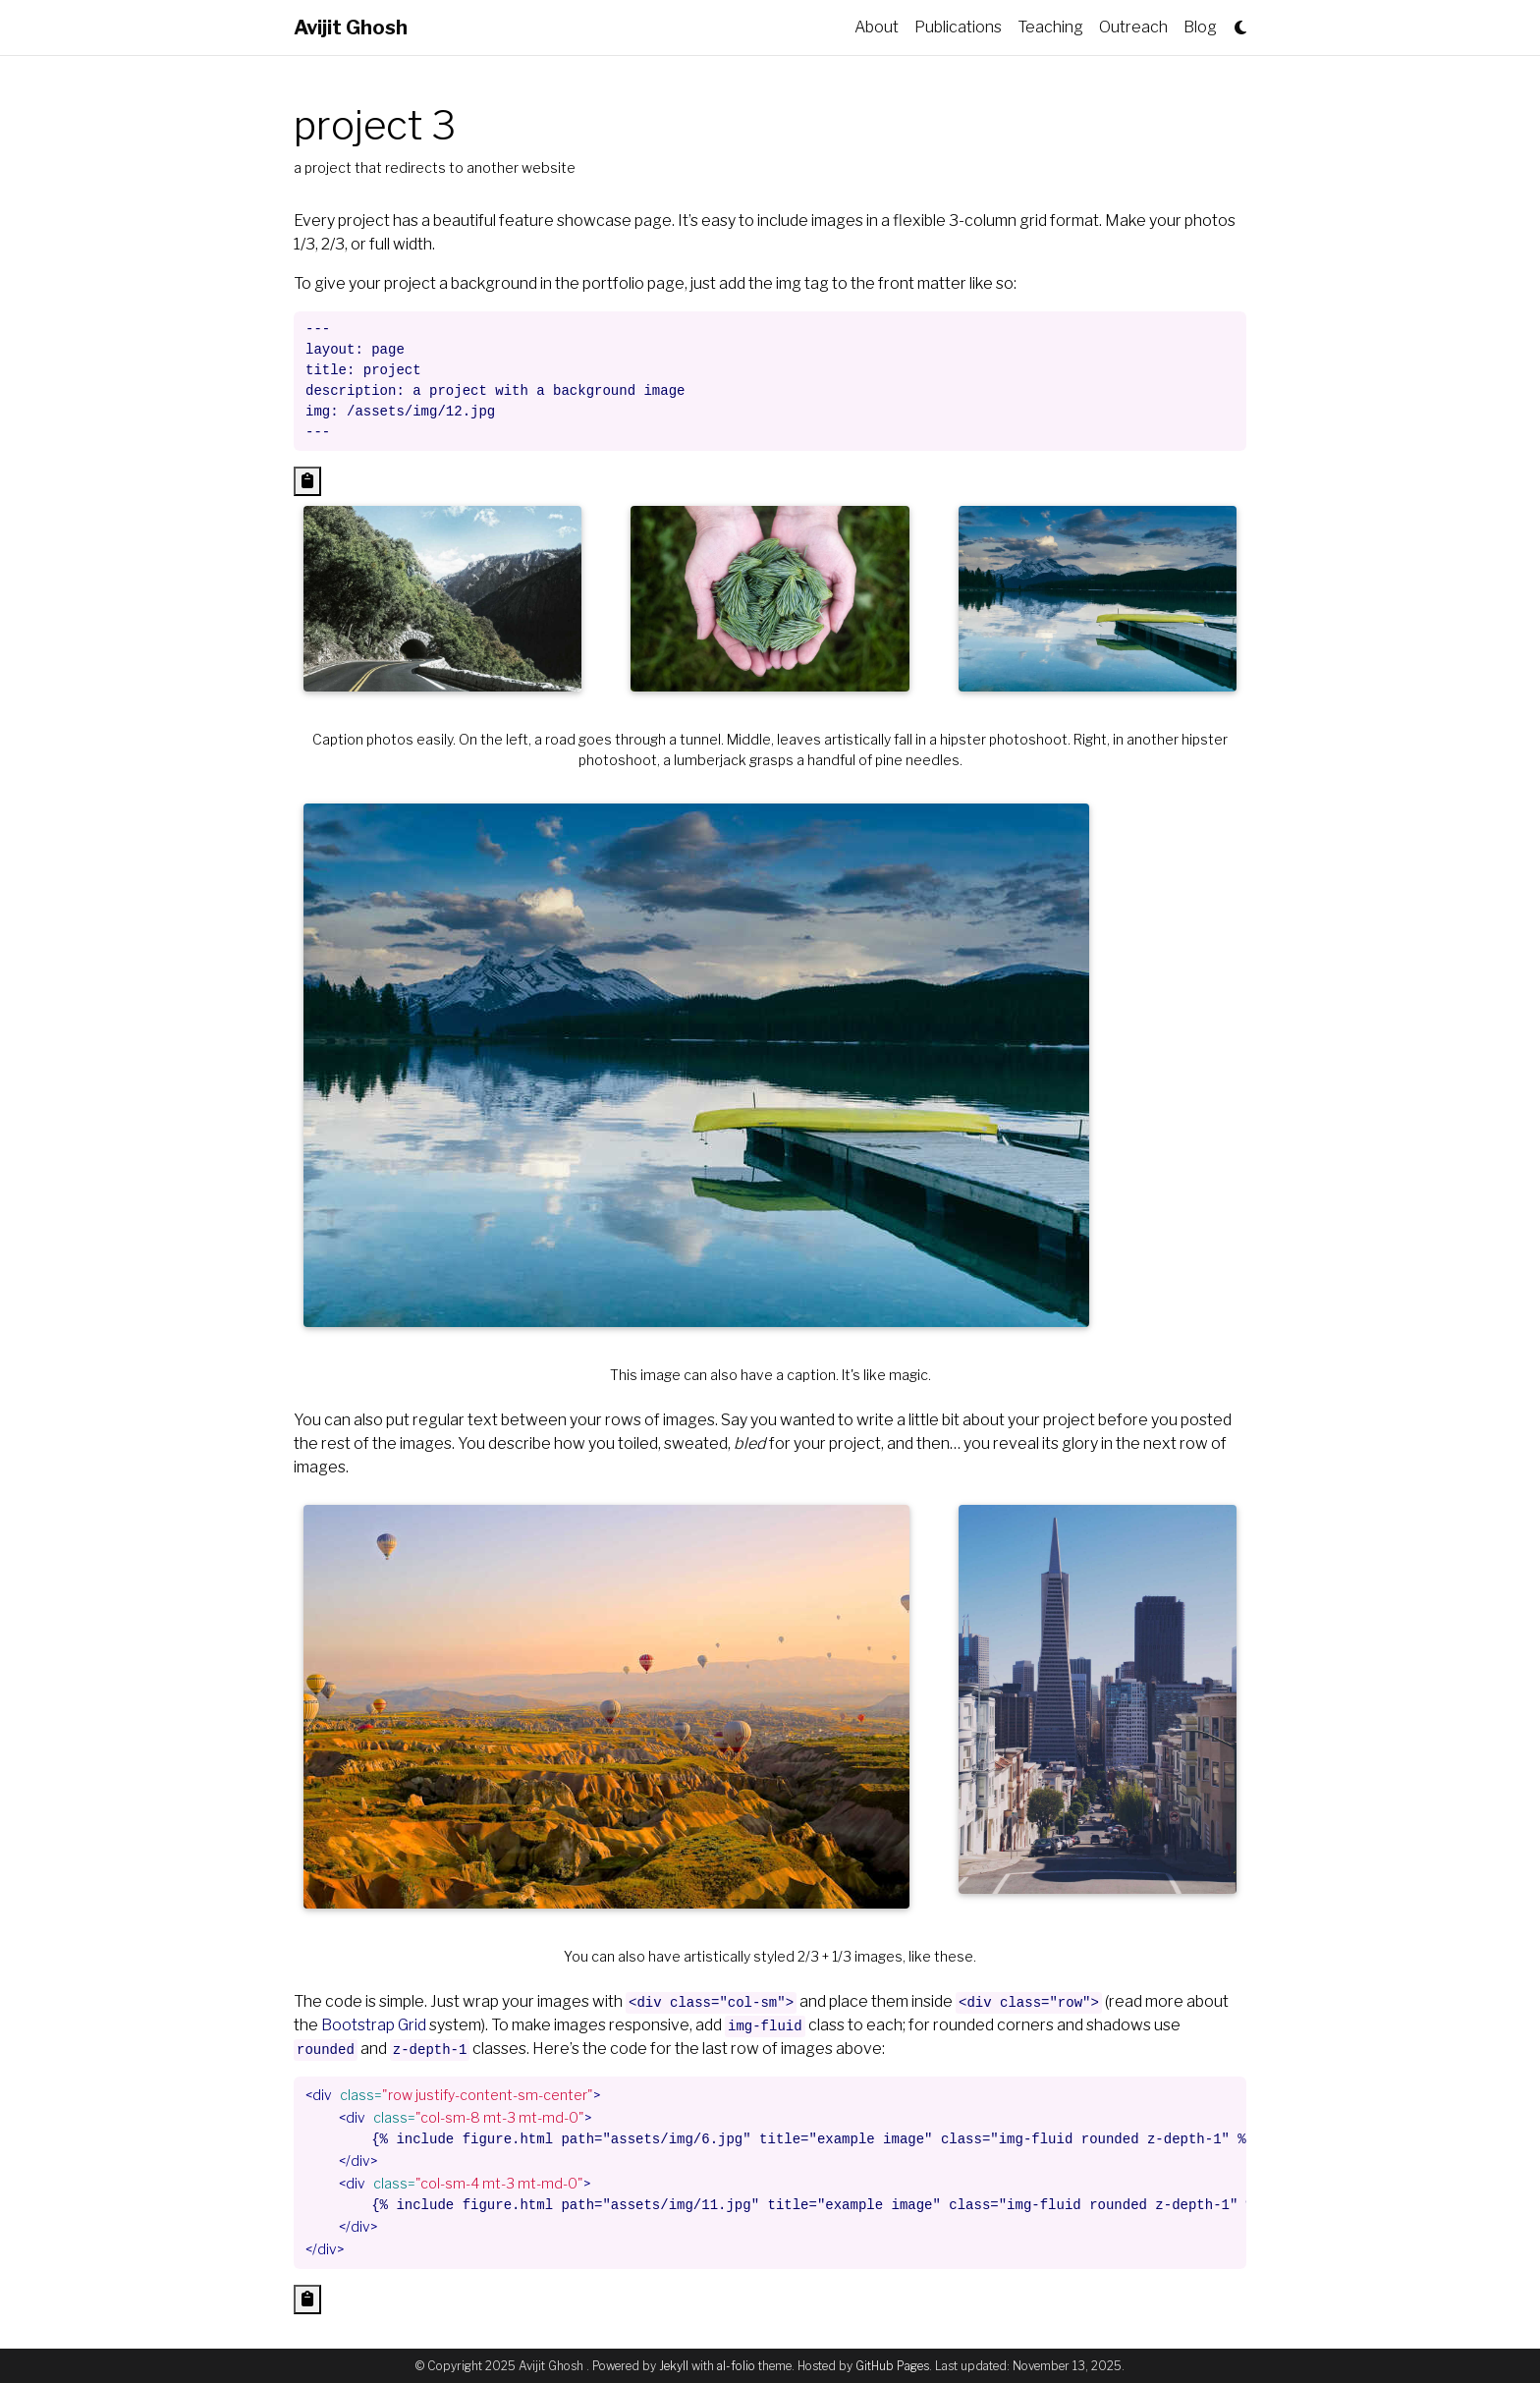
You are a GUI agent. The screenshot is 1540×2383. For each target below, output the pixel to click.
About (876, 27)
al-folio (736, 2365)
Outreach (1133, 27)
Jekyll (673, 2365)
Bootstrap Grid (373, 2025)
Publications (958, 27)
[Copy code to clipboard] (307, 481)
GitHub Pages (892, 2365)
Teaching (1050, 27)
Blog (1200, 27)
